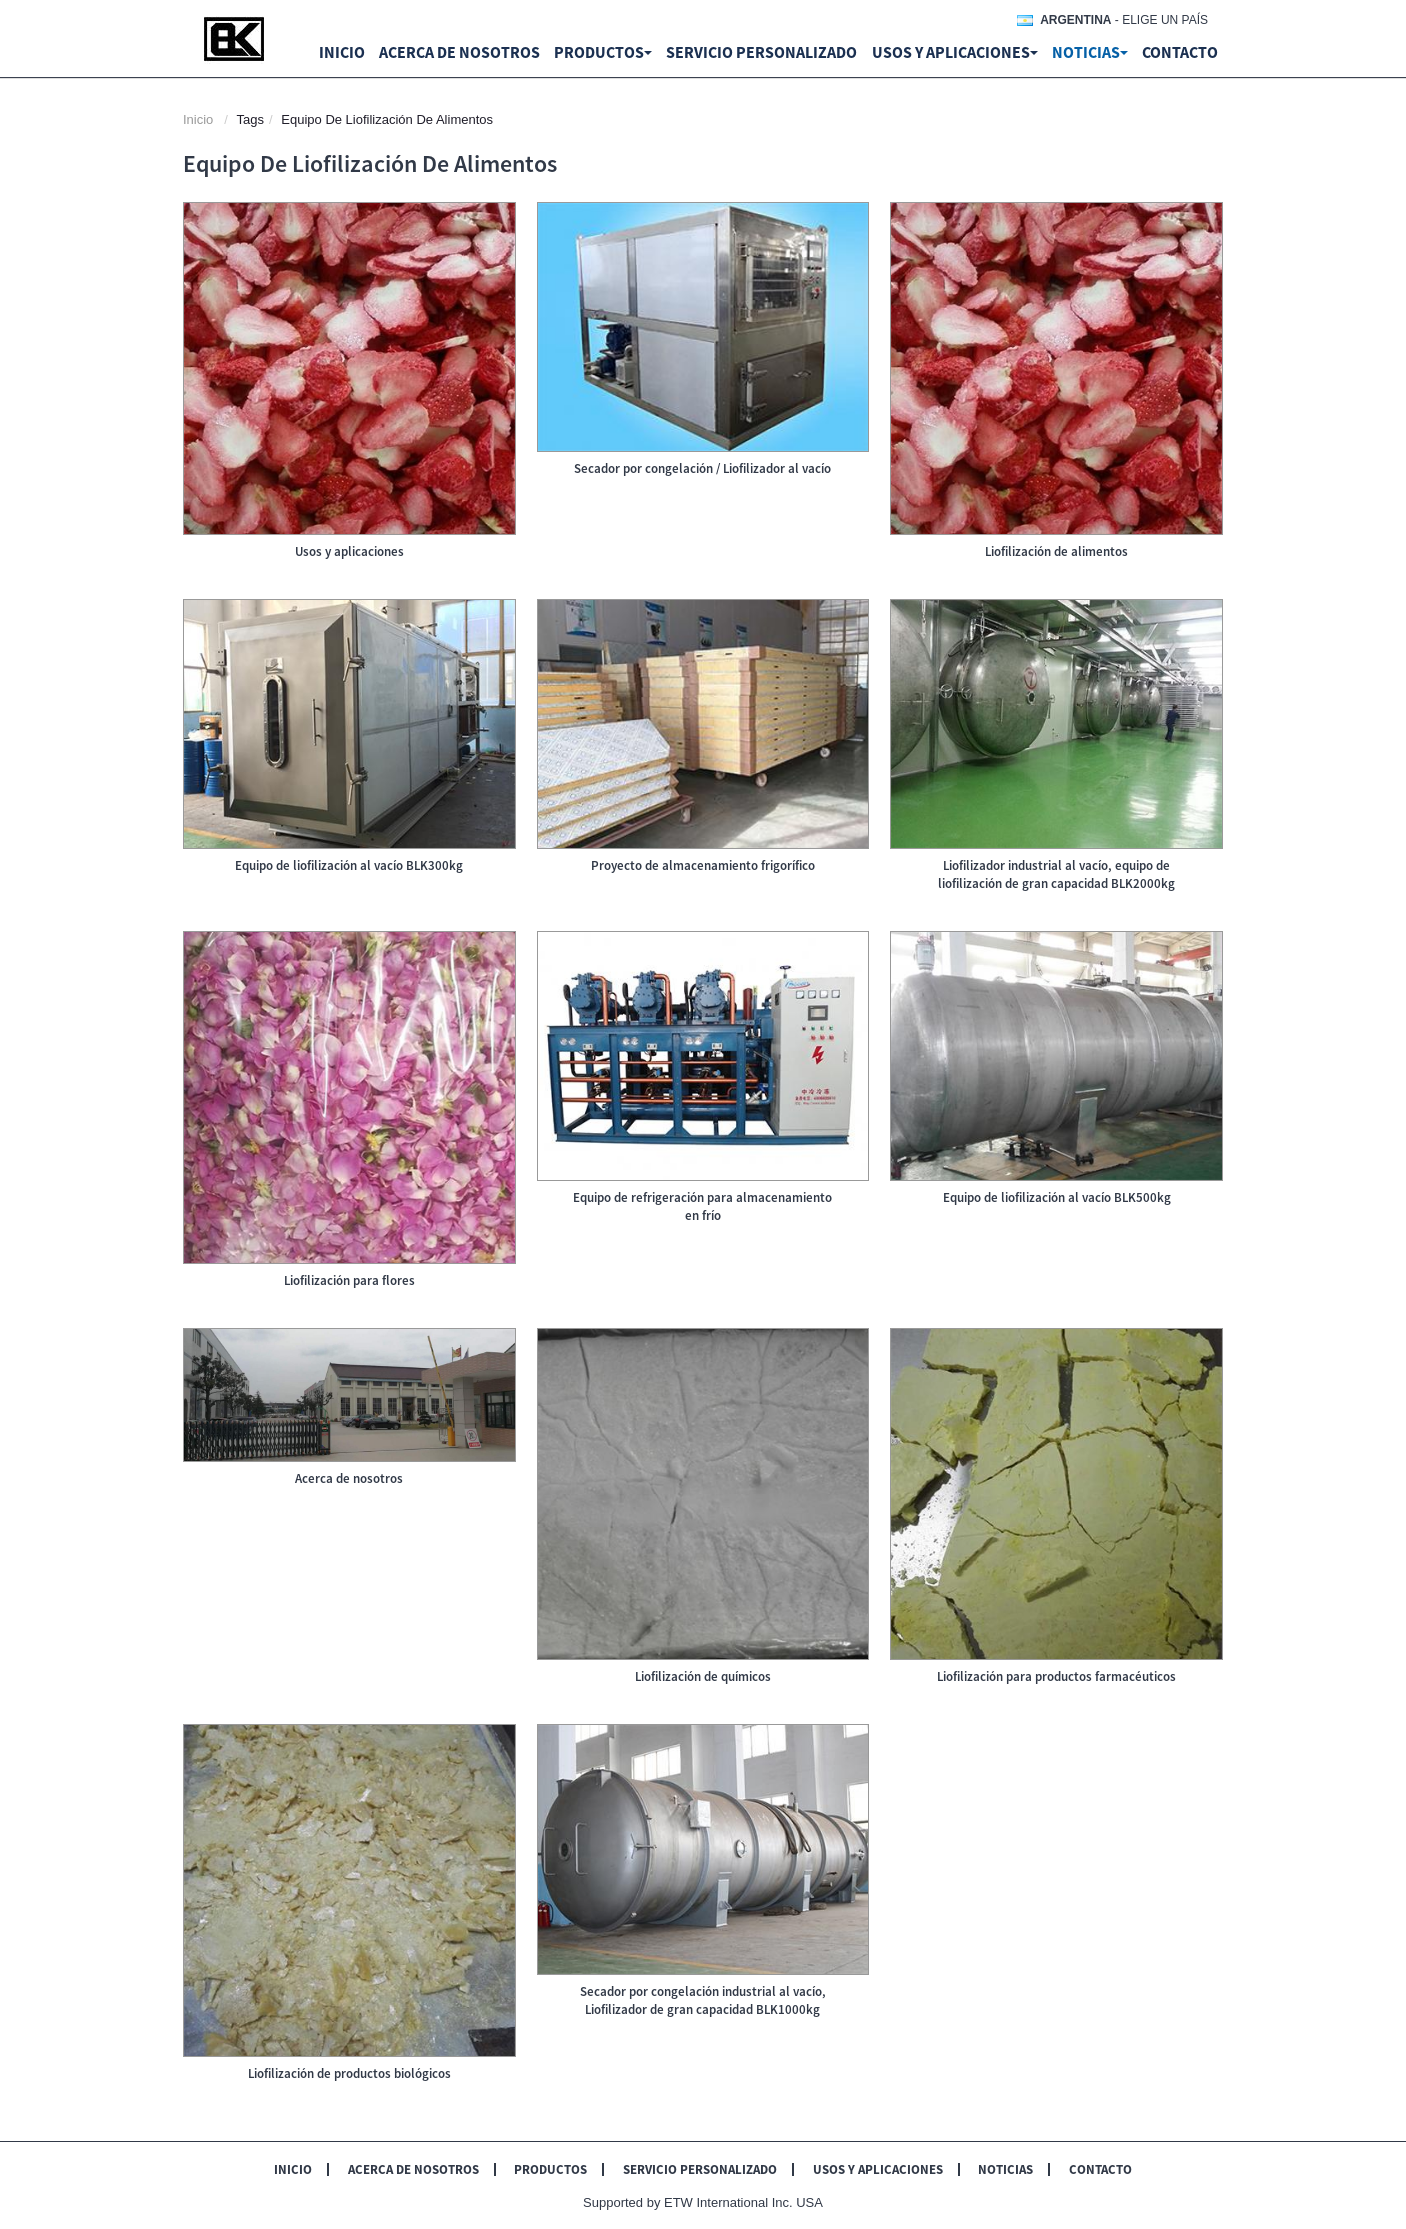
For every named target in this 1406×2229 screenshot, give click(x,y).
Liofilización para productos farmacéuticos (1056, 1676)
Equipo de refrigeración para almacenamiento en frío (702, 1206)
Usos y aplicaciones (349, 551)
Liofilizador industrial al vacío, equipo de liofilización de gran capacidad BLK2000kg (1056, 874)
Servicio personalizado (761, 52)
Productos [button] (603, 52)
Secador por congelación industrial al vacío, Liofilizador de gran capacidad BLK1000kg (703, 2000)
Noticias (1005, 2169)
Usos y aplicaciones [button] (955, 52)
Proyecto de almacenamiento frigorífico (703, 865)
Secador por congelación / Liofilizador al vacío (702, 468)
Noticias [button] (1090, 52)
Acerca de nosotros (459, 52)
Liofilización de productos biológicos (349, 2073)
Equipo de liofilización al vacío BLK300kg (349, 865)
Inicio (342, 52)
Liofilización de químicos (703, 1676)
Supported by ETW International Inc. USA (703, 2202)
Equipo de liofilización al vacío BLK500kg (1057, 1197)
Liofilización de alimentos (1056, 551)
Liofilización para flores (349, 1280)
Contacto (1180, 52)
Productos (550, 2169)
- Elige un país (1124, 20)
